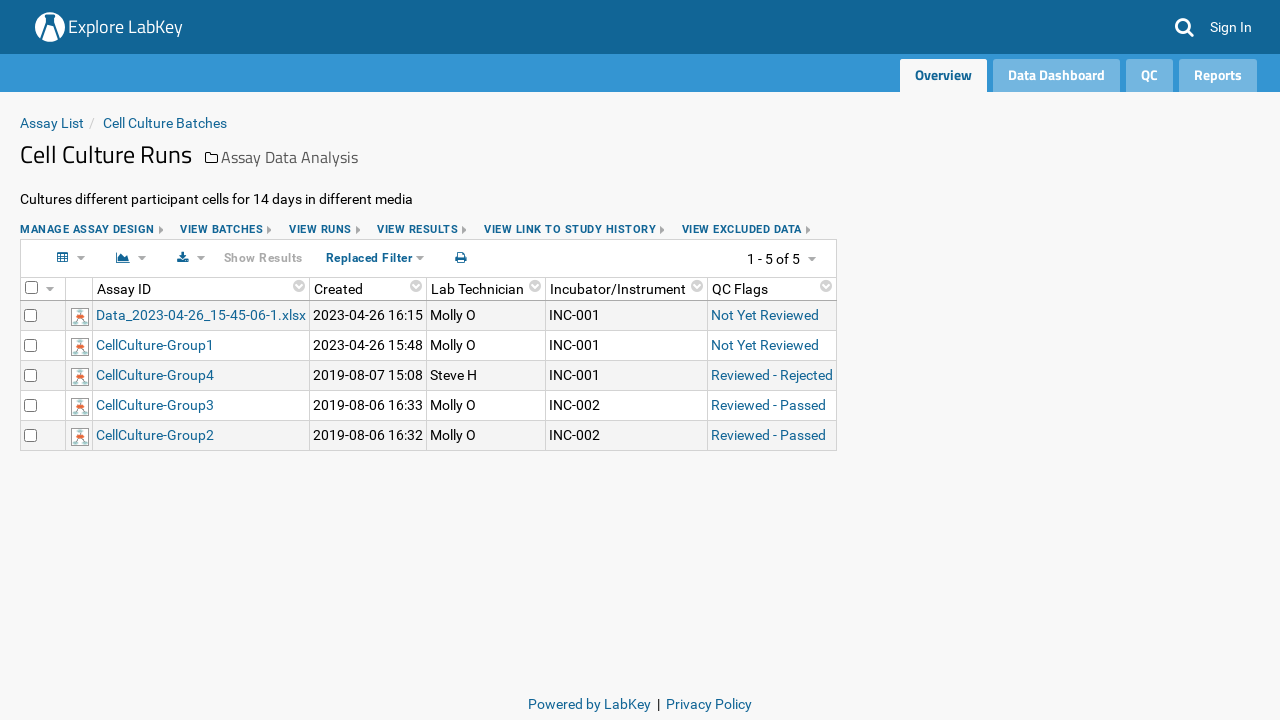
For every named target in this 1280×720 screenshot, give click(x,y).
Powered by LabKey (589, 704)
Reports (1218, 74)
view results (417, 229)
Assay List (52, 123)
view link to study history (570, 229)
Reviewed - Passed (768, 405)
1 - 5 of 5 (773, 259)
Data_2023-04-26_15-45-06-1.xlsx (201, 315)
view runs (320, 229)
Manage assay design (87, 229)
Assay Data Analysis (289, 157)
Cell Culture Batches (165, 123)
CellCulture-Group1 (155, 345)
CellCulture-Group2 (155, 435)
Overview (943, 74)
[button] (1184, 27)
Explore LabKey (125, 26)
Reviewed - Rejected (772, 375)
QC (1149, 74)
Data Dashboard (1056, 74)
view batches (221, 229)
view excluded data (742, 229)
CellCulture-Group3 (155, 405)
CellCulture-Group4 (155, 375)
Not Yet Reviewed (765, 315)
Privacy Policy (709, 704)
